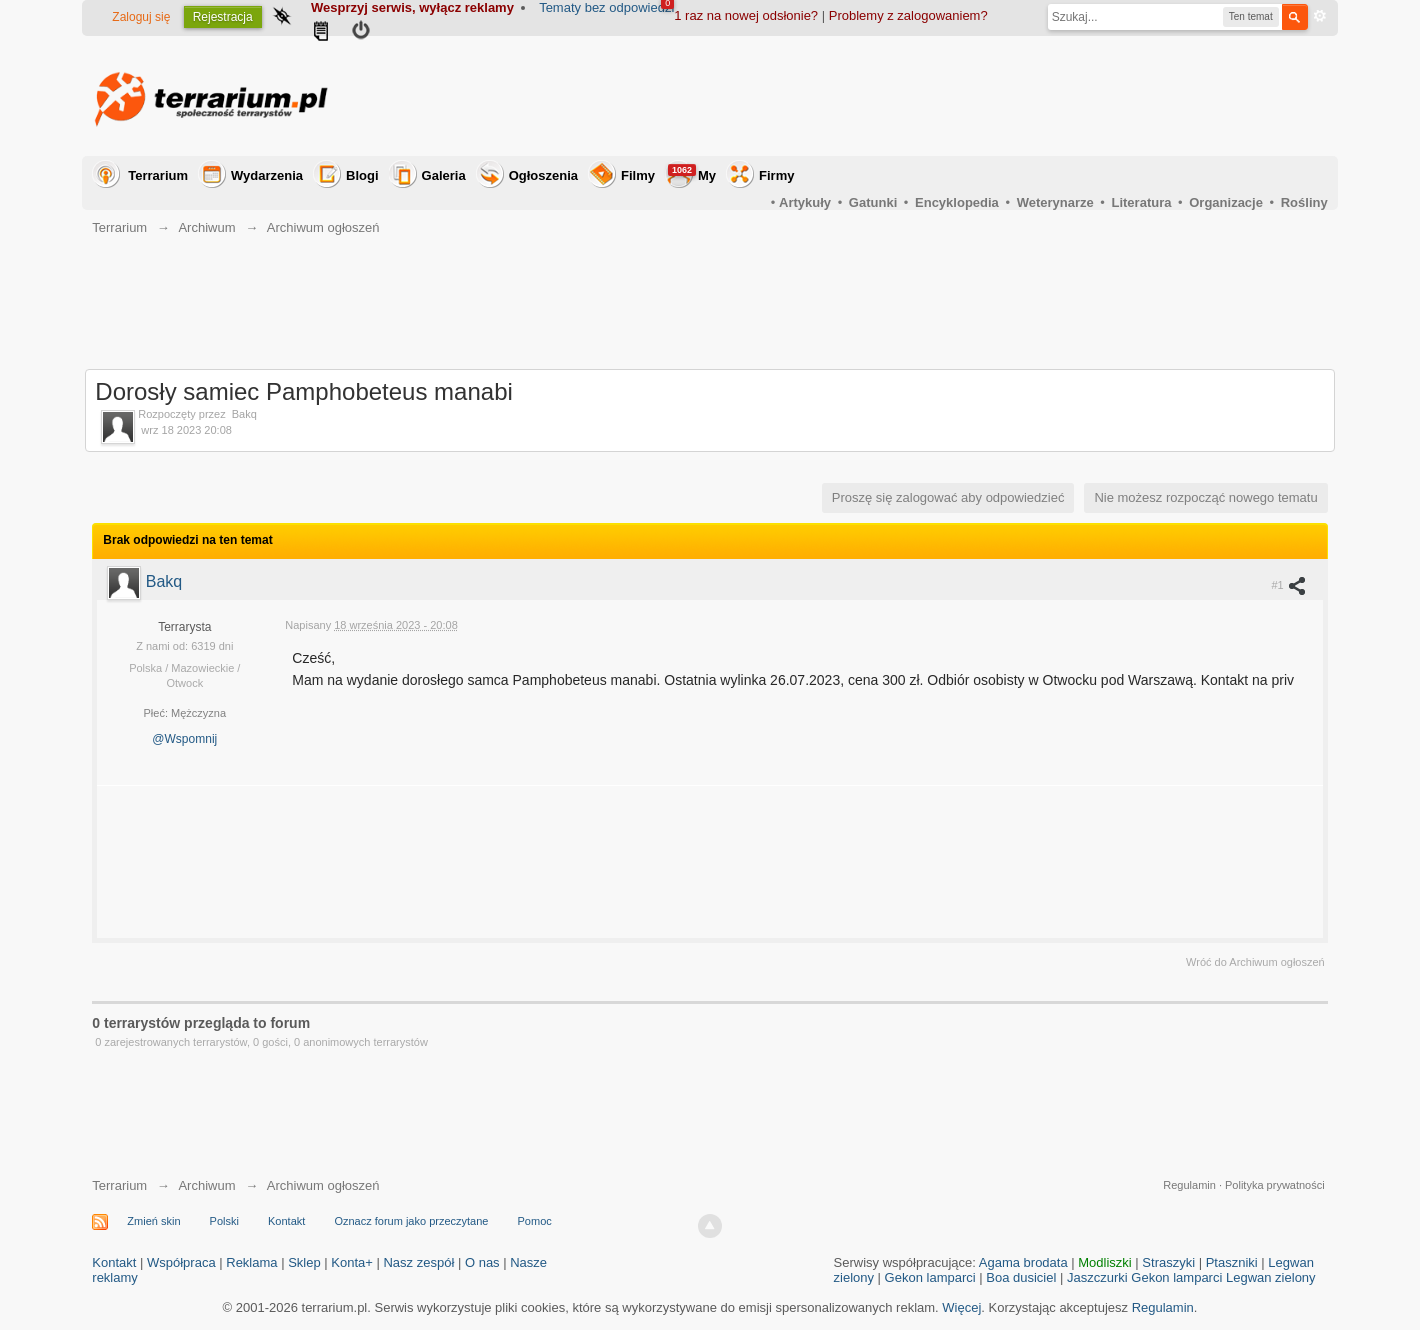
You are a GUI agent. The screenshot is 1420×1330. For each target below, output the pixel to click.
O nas (482, 1262)
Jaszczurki (1097, 1277)
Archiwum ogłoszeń (323, 1185)
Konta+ (352, 1262)
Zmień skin (153, 1221)
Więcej (961, 1307)
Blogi (362, 175)
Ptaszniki (1232, 1262)
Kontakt (286, 1221)
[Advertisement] (964, 96)
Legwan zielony (1271, 1277)
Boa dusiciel (1021, 1277)
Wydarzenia (267, 175)
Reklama (251, 1262)
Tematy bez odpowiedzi (606, 7)
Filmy (638, 175)
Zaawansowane (1320, 16)
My (692, 173)
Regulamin (1189, 1185)
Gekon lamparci (930, 1277)
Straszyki (1168, 1262)
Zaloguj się (141, 17)
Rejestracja (223, 17)
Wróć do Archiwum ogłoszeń (1255, 962)
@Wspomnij (184, 739)
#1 (1288, 585)
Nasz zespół (418, 1262)
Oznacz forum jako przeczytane (411, 1221)
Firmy (776, 175)
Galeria (444, 175)
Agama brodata (1023, 1262)
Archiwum (206, 1185)
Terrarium (158, 175)
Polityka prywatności (1275, 1185)
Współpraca (181, 1262)
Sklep (304, 1262)
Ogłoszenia (543, 175)
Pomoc (535, 1221)
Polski (224, 1221)
